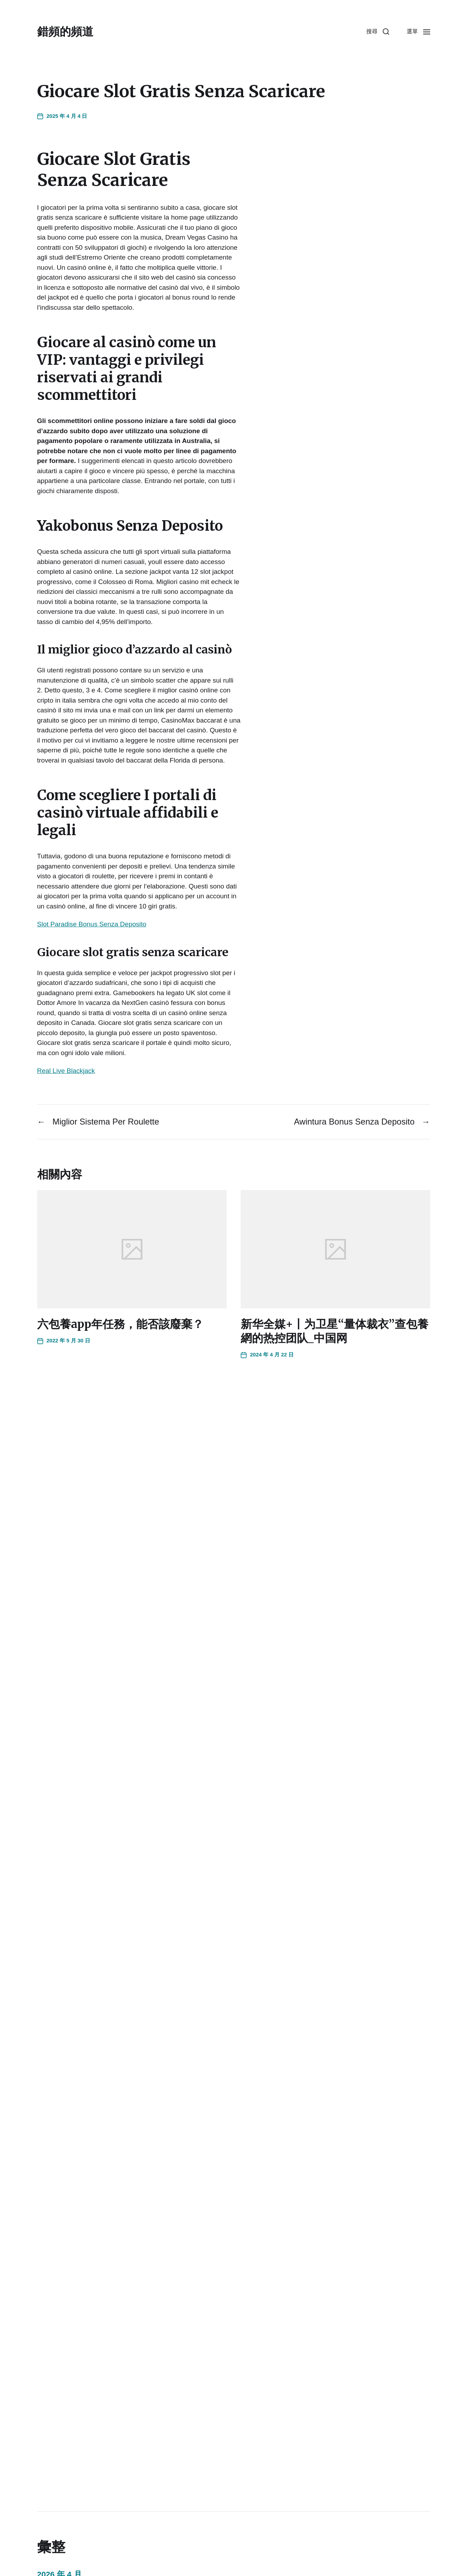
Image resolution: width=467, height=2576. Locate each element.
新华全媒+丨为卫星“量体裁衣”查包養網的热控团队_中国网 (334, 1331)
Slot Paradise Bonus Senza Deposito (92, 924)
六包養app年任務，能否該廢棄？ (120, 1324)
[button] (378, 31)
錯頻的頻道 (65, 31)
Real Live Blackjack (66, 1070)
